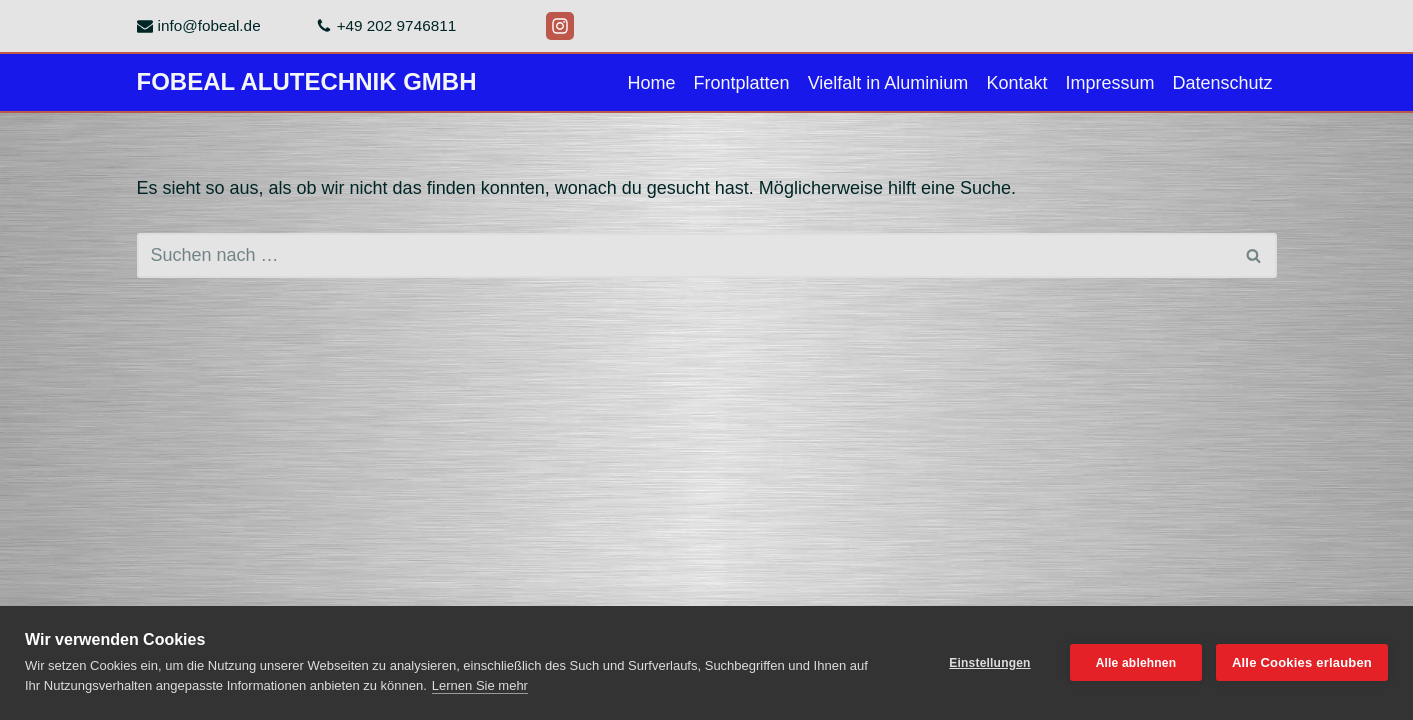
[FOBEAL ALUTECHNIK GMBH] (307, 82)
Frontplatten (742, 83)
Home (652, 83)
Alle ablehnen (1136, 663)
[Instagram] (560, 26)
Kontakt (1016, 83)
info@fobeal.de (209, 25)
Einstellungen (989, 663)
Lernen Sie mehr (480, 685)
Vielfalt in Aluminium (888, 83)
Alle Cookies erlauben (1302, 662)
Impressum (1109, 83)
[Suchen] (684, 255)
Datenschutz (1222, 83)
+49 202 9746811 (397, 25)
